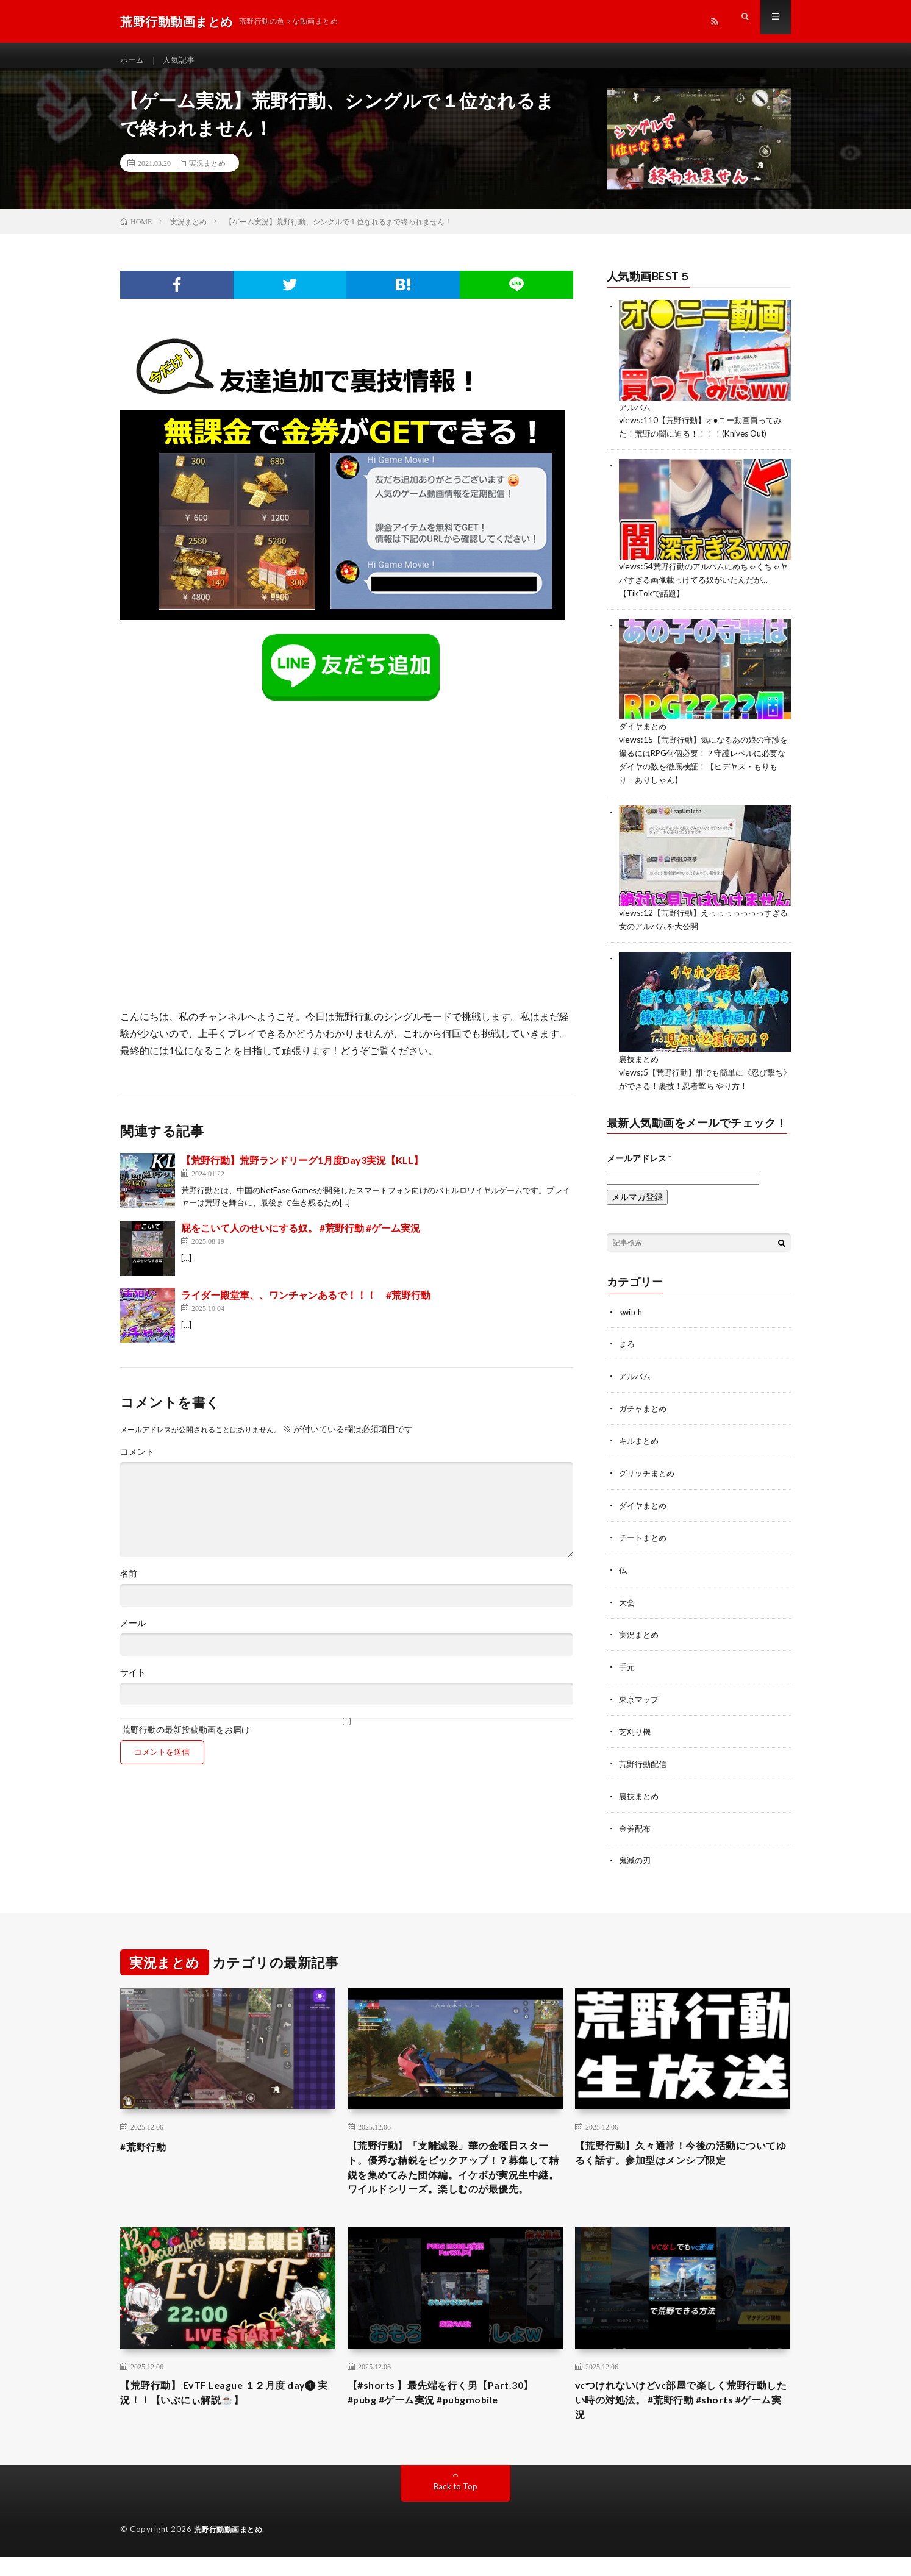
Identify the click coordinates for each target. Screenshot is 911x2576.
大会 (627, 1598)
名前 (128, 1584)
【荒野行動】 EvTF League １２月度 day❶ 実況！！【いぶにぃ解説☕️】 (212, 2409)
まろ (627, 1345)
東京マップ (640, 1693)
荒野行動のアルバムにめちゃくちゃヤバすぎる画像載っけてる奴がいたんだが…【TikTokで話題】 (704, 588)
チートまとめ (644, 1535)
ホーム (133, 60)
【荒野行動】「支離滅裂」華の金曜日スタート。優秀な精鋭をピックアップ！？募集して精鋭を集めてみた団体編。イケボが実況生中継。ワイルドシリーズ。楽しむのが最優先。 (455, 2170)
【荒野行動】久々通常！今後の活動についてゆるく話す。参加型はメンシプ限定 (682, 2146)
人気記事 (182, 60)
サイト (133, 1683)
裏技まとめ (640, 1062)
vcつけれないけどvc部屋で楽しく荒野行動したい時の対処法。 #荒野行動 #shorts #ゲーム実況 (680, 2417)
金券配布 (636, 1820)
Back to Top (456, 2505)
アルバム (636, 417)
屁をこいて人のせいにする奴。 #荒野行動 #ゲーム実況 (300, 1238)
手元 (627, 1662)
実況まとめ (207, 173)
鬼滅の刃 (636, 1852)
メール (133, 1634)
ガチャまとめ (644, 1408)
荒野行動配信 (644, 1757)
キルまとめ (640, 1440)
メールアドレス (639, 1159)
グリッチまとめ (649, 1471)
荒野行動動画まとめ (231, 2548)
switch (632, 1313)
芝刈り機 (636, 1725)
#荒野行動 (146, 2137)
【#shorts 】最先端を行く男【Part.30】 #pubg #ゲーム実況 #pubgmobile (451, 2409)
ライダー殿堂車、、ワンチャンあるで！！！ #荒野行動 (305, 1305)
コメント (137, 1462)
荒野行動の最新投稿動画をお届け (346, 1737)
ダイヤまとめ (644, 733)
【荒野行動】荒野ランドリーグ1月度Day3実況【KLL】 (302, 1171)
